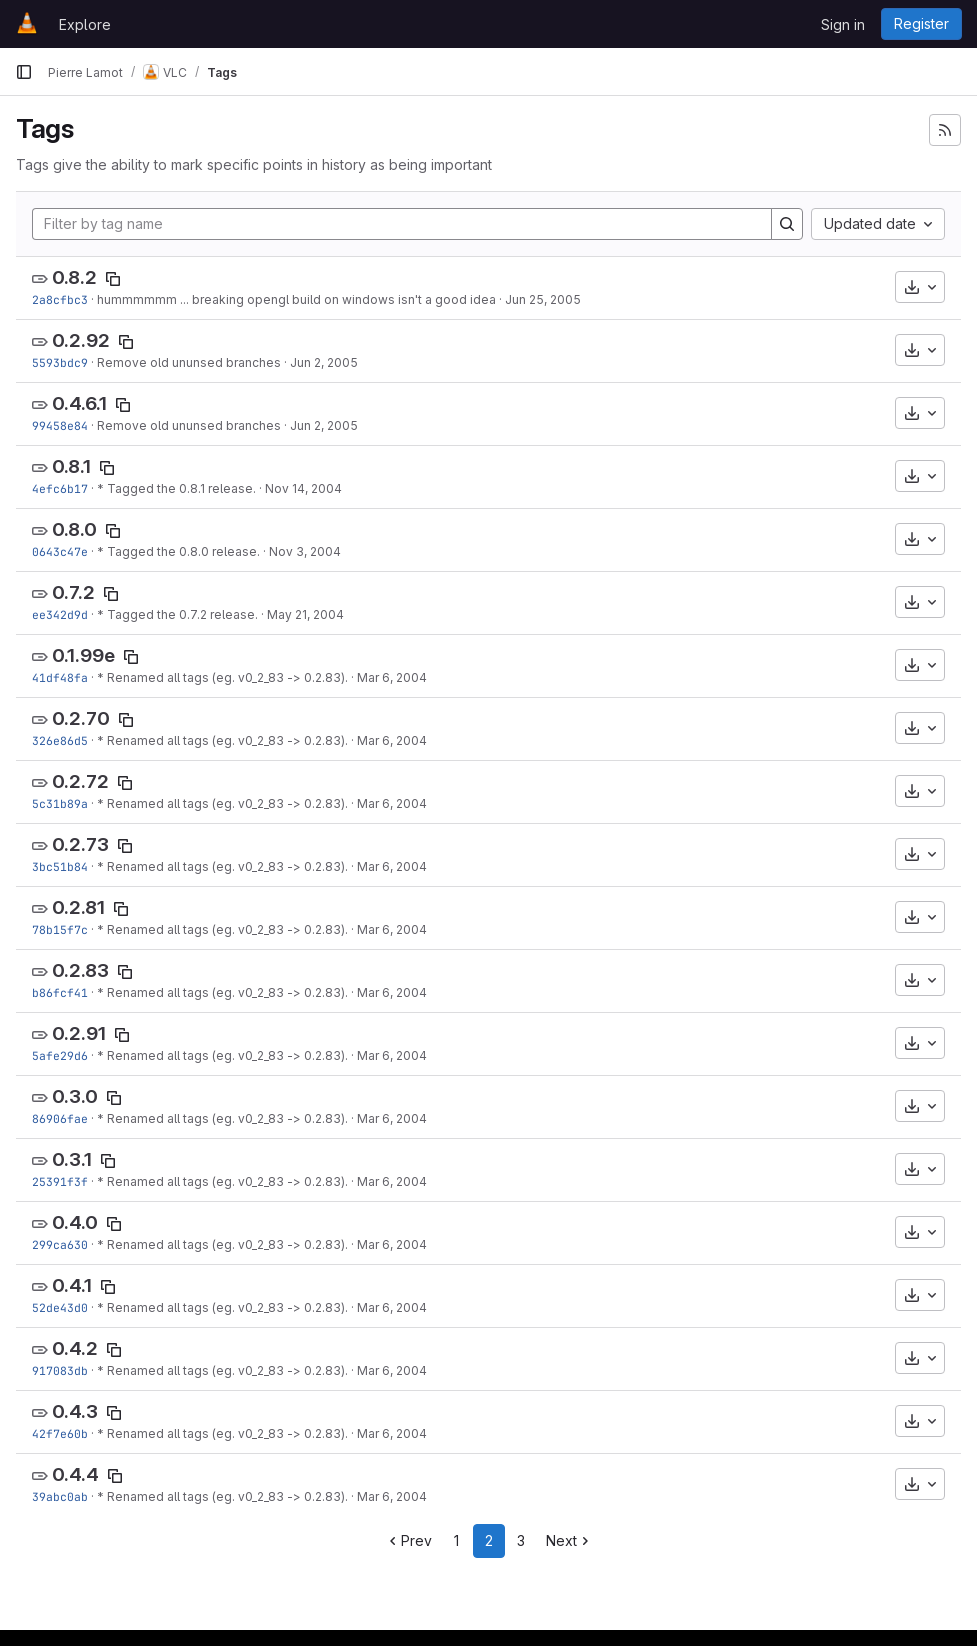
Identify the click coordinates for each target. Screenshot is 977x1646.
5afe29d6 (60, 1055)
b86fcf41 (60, 992)
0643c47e (60, 551)
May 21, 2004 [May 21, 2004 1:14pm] (305, 614)
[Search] (787, 224)
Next (569, 1540)
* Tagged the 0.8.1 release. (176, 488)
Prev (408, 1540)
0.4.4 (75, 1474)
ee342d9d (60, 614)
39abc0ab (60, 1496)
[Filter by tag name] (402, 224)
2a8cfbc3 (60, 299)
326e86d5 (60, 740)
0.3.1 (72, 1159)
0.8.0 (74, 529)
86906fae (60, 1118)
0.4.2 (75, 1348)
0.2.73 (80, 844)
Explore (85, 24)
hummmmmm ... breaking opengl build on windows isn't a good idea (296, 299)
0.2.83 (80, 970)
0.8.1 (71, 466)
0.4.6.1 (79, 403)
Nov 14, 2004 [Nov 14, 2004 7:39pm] (303, 488)
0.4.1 (72, 1285)
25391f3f (60, 1181)
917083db (60, 1370)
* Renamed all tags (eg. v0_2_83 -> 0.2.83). (222, 677)
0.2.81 (78, 907)
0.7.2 (73, 592)
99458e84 (60, 425)
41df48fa (60, 677)
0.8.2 (74, 277)
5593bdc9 (60, 362)
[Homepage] (27, 24)
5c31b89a (60, 803)
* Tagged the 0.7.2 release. (177, 614)
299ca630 (60, 1244)
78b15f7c (60, 929)
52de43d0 (60, 1307)
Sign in (843, 24)
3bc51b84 (60, 866)
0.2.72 (80, 781)
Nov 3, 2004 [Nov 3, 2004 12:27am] (305, 551)
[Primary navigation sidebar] (24, 72)
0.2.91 (79, 1033)
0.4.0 (75, 1222)
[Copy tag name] (113, 279)
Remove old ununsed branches (189, 362)
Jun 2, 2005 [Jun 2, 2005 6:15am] (324, 362)
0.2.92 (81, 340)
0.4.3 (75, 1411)
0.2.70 (81, 718)
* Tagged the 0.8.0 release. (178, 551)
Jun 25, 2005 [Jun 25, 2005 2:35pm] (543, 299)
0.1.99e (83, 655)
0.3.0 (75, 1096)
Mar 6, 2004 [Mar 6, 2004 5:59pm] (392, 677)
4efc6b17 (60, 488)
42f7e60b (60, 1433)
